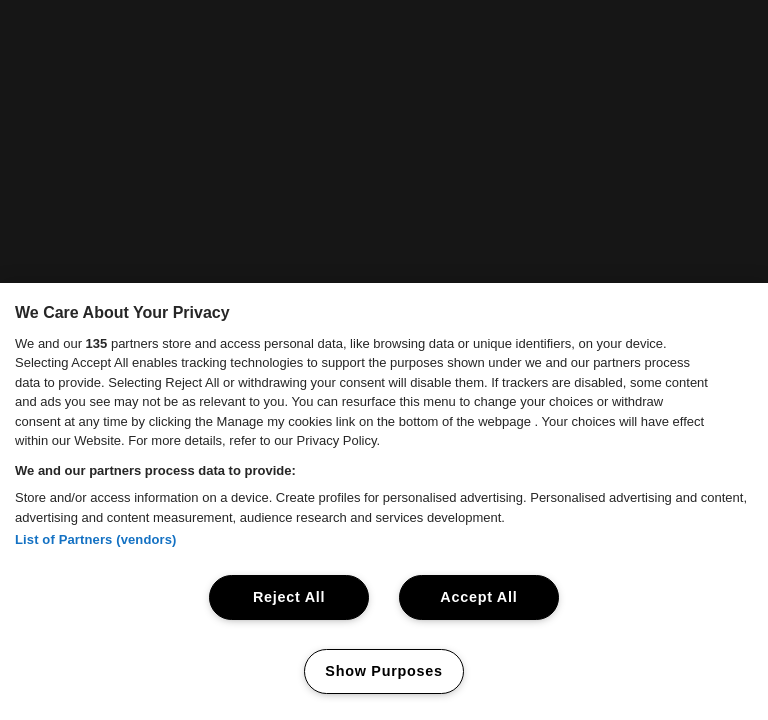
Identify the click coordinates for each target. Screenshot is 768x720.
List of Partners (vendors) (96, 539)
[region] (384, 501)
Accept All (478, 597)
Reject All (289, 597)
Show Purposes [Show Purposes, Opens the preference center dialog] (383, 671)
